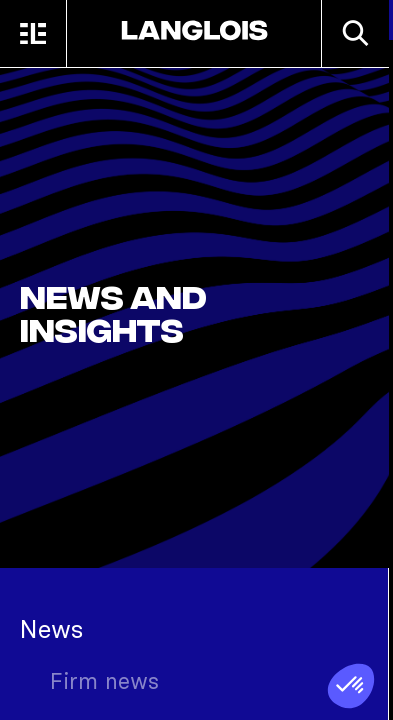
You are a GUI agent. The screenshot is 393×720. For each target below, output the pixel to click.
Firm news (104, 681)
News (51, 629)
